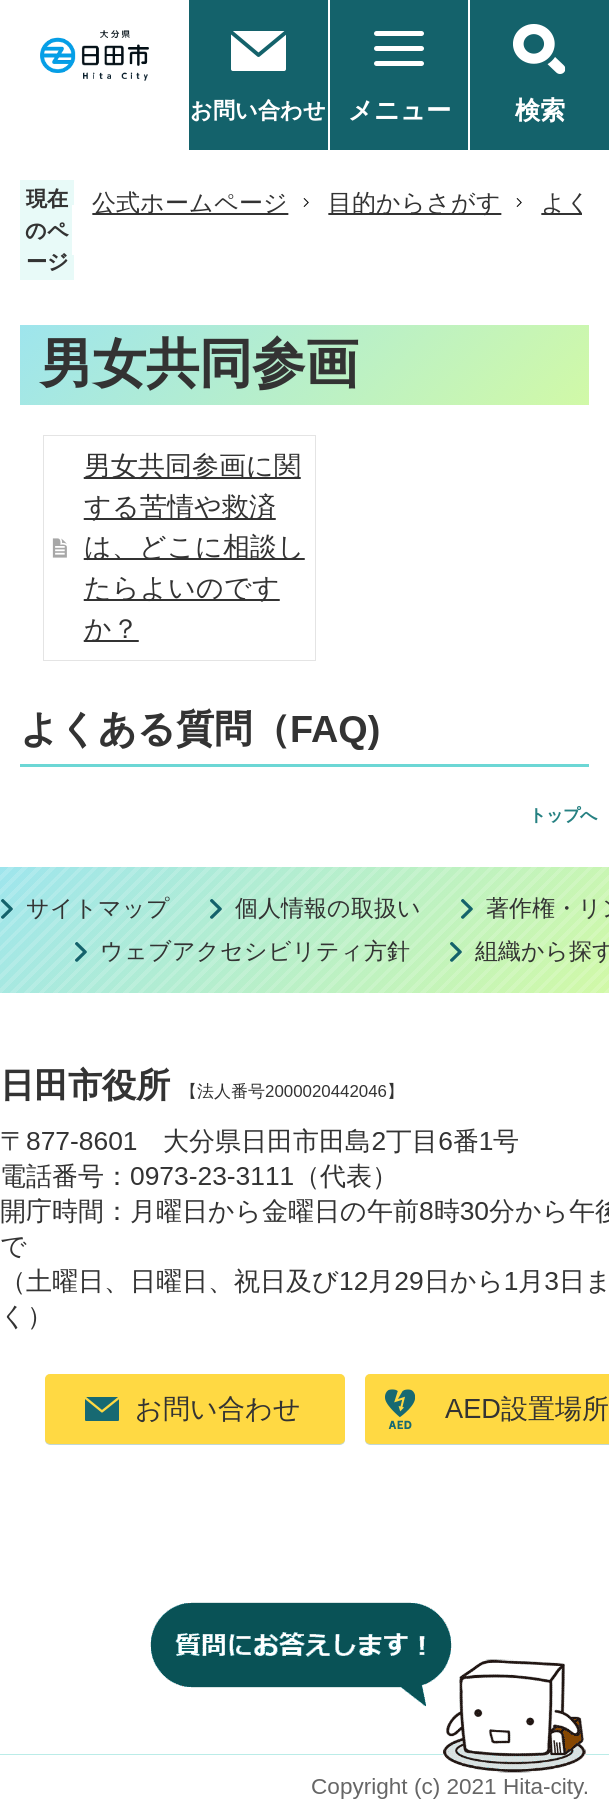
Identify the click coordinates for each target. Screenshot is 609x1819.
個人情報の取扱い (328, 908)
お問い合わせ (218, 1408)
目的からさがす (414, 202)
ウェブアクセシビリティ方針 (255, 951)
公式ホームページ (190, 202)
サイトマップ (98, 908)
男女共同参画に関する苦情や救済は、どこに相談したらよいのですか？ (194, 547)
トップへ (563, 815)
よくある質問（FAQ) (200, 729)
